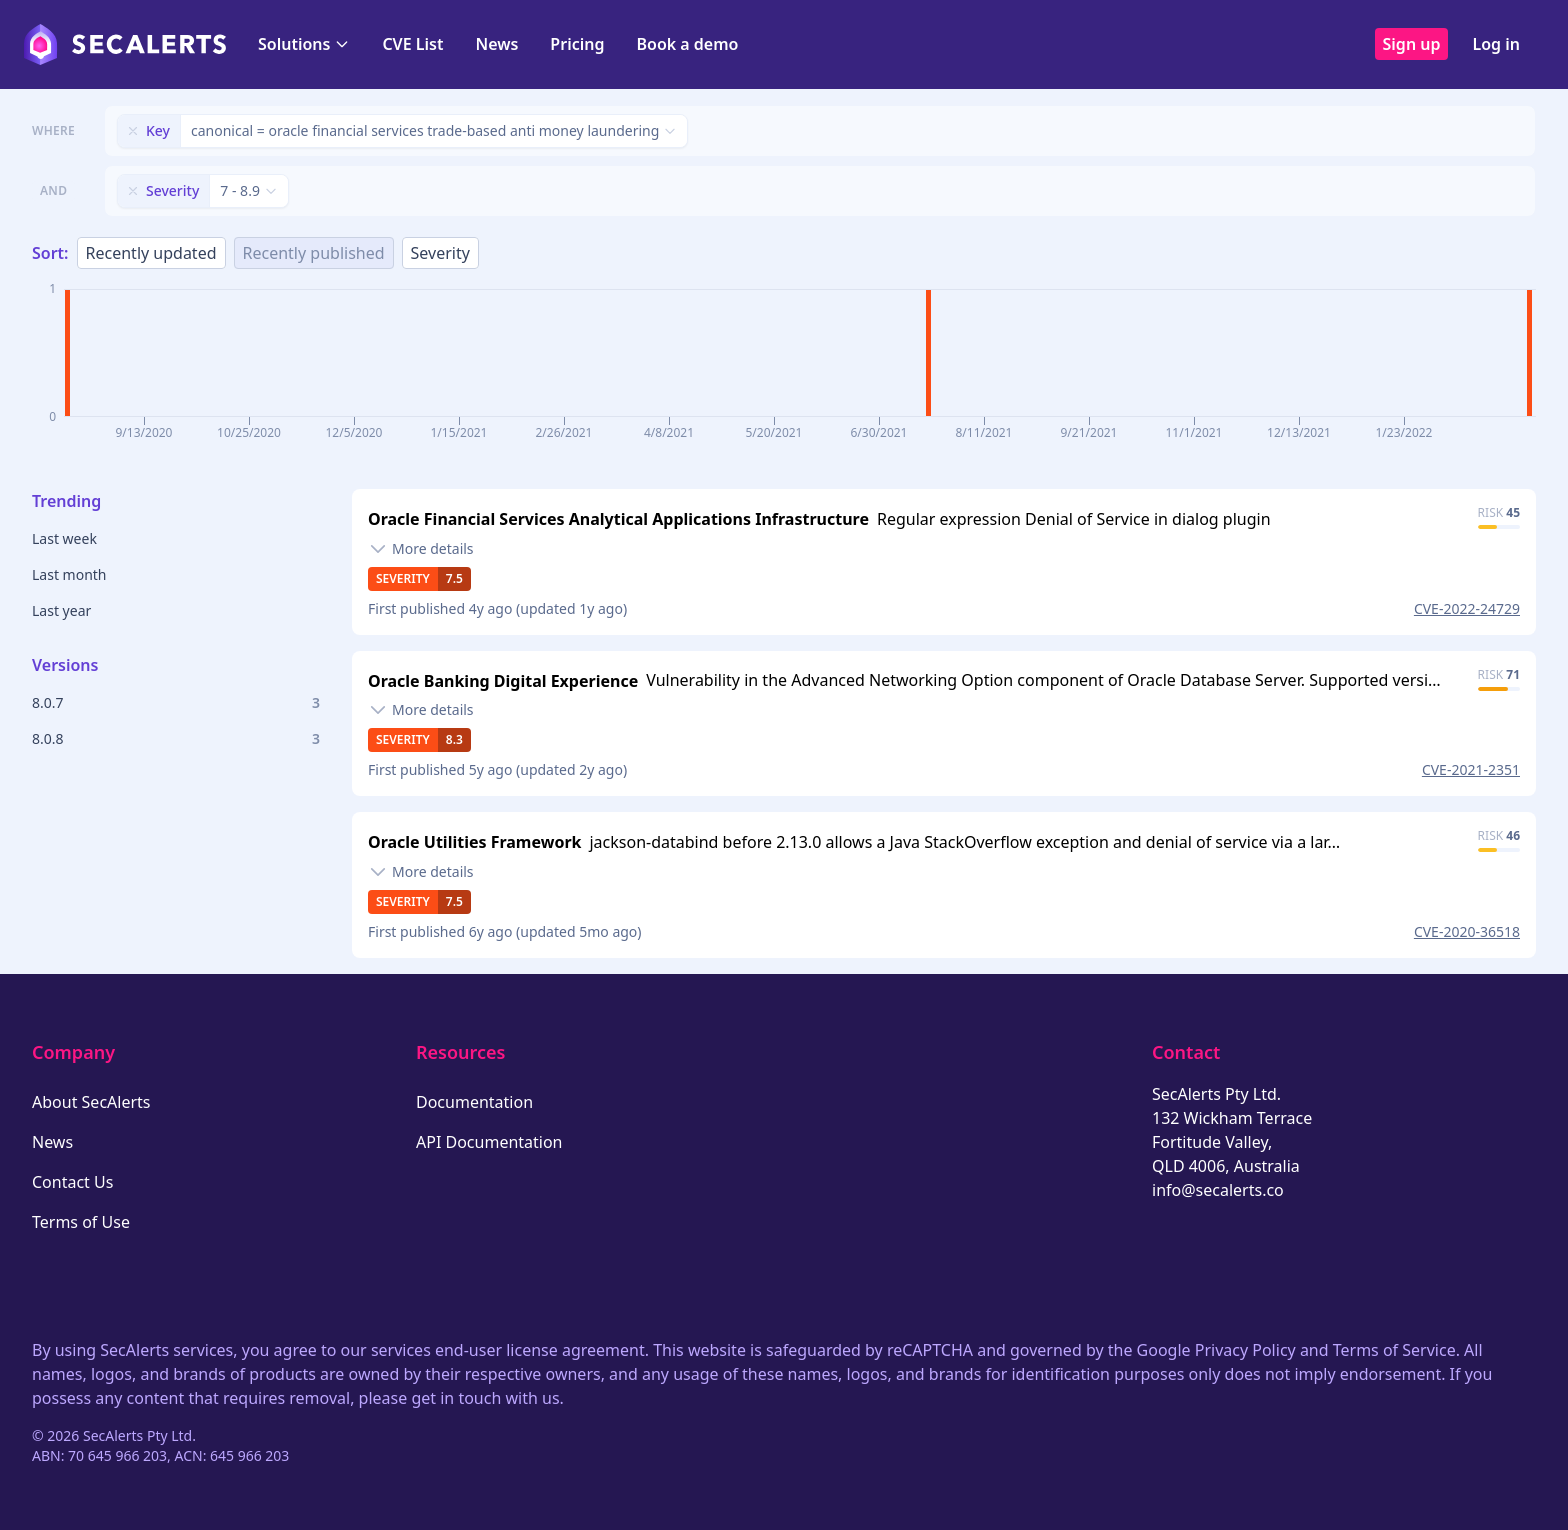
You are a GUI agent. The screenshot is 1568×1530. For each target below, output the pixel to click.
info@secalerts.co (1218, 1190)
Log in (1496, 44)
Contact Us (72, 1182)
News (496, 44)
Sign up (1412, 44)
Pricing (577, 44)
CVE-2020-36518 (1467, 931)
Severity (440, 253)
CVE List (412, 44)
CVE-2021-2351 (1471, 769)
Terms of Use (81, 1222)
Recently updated (151, 253)
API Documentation (489, 1142)
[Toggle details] (421, 549)
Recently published (314, 253)
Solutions (304, 44)
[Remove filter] (133, 131)
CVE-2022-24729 (1467, 608)
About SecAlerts (91, 1102)
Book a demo (687, 44)
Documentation (474, 1102)
